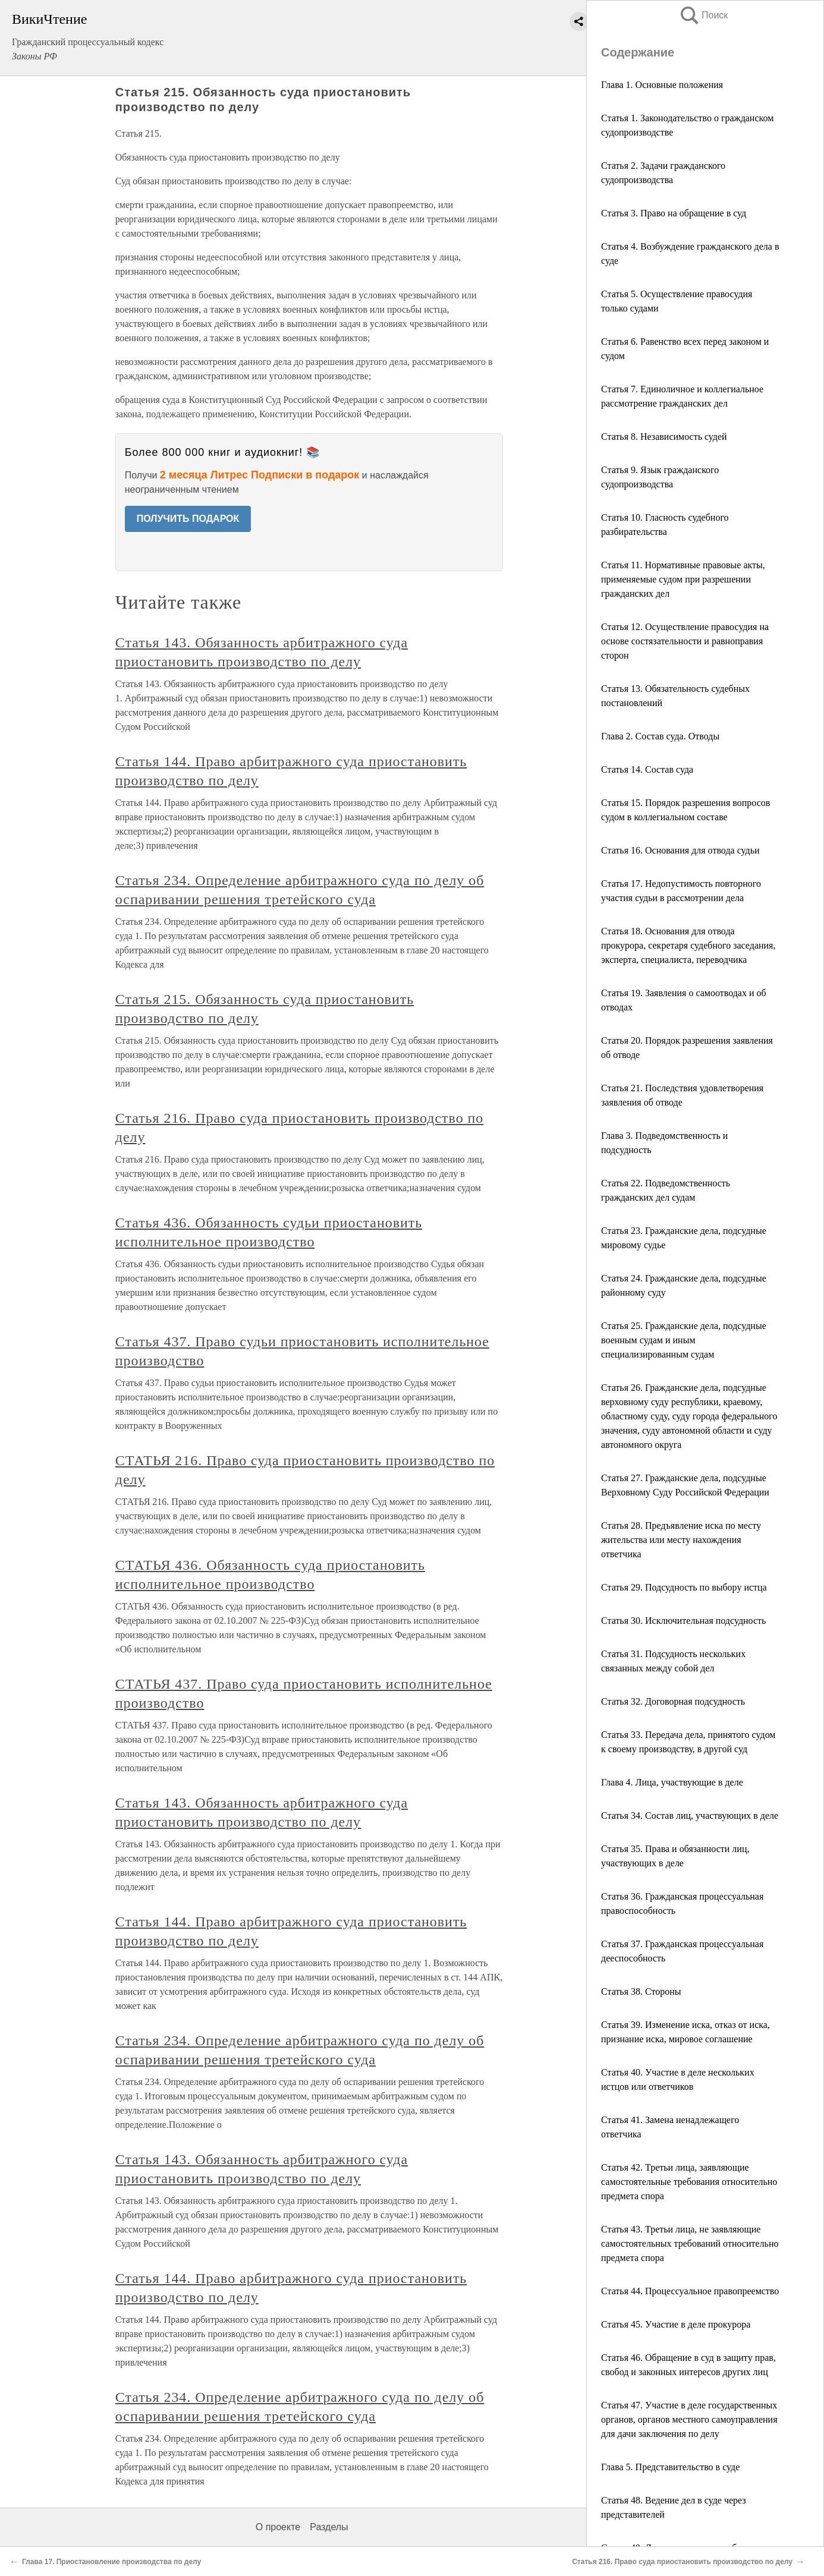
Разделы (329, 2527)
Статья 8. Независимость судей (664, 437)
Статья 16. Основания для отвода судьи (680, 850)
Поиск (703, 15)
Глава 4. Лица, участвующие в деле (672, 1782)
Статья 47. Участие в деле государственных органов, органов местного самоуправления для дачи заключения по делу (689, 2419)
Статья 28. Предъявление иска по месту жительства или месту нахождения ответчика (681, 1539)
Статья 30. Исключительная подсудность (683, 1620)
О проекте (278, 2527)
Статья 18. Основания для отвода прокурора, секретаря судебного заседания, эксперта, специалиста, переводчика (688, 945)
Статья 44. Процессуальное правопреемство (690, 2291)
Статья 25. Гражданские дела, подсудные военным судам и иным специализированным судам (683, 1340)
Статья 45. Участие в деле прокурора (675, 2324)
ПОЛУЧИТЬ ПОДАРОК (188, 519)
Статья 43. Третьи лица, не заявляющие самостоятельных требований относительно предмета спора (689, 2243)
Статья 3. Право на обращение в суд (673, 213)
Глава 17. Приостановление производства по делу (111, 2562)
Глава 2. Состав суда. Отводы (660, 736)
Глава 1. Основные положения (662, 85)
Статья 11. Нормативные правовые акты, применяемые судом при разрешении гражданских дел (683, 579)
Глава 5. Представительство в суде (670, 2467)
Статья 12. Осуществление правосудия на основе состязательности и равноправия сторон (685, 641)
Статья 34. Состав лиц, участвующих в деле (689, 1815)
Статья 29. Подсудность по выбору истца (684, 1587)
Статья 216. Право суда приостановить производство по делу (682, 2562)
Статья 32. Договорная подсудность (673, 1701)
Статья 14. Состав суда (647, 769)
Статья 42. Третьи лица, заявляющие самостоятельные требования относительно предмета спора (689, 2181)
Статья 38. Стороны (641, 1991)
